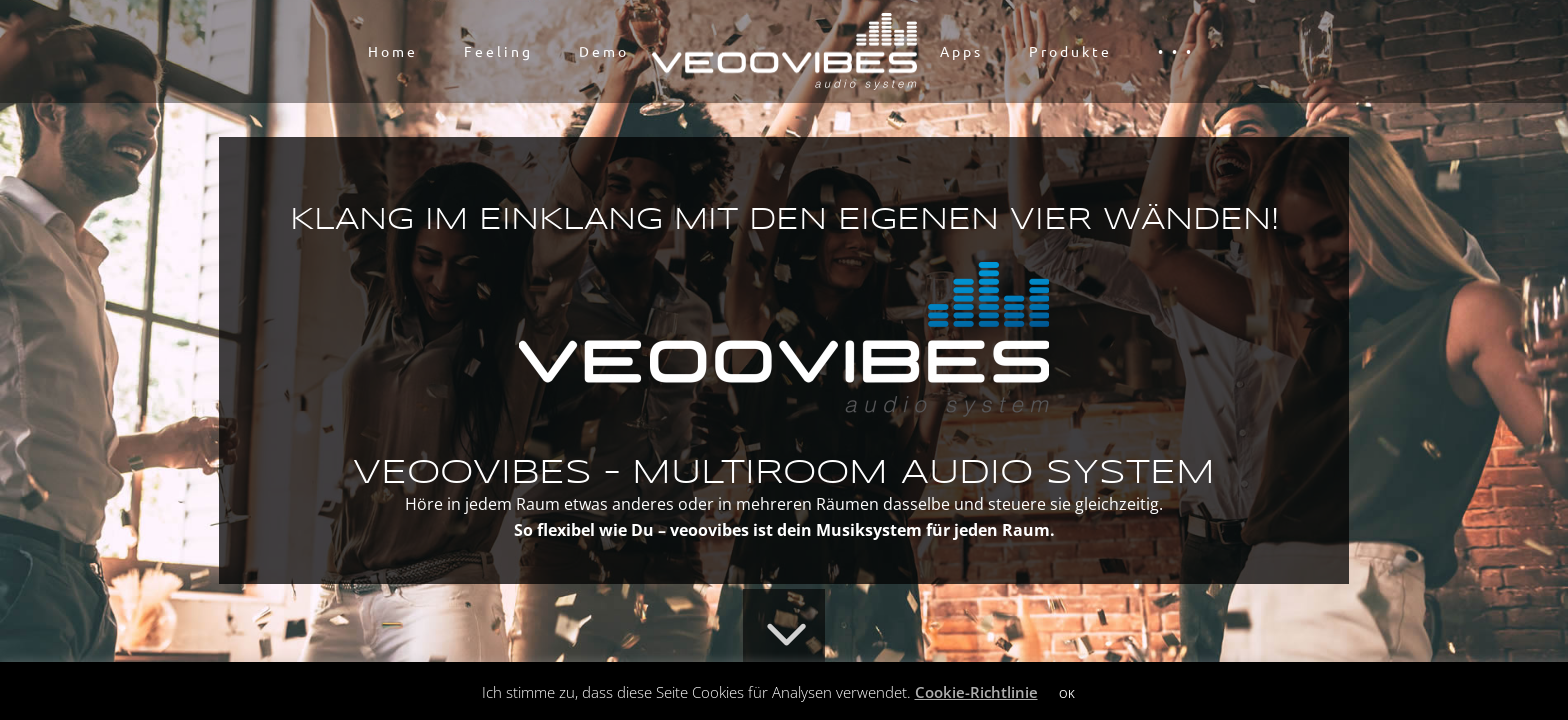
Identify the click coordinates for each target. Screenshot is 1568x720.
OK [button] (1067, 693)
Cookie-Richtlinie (976, 692)
